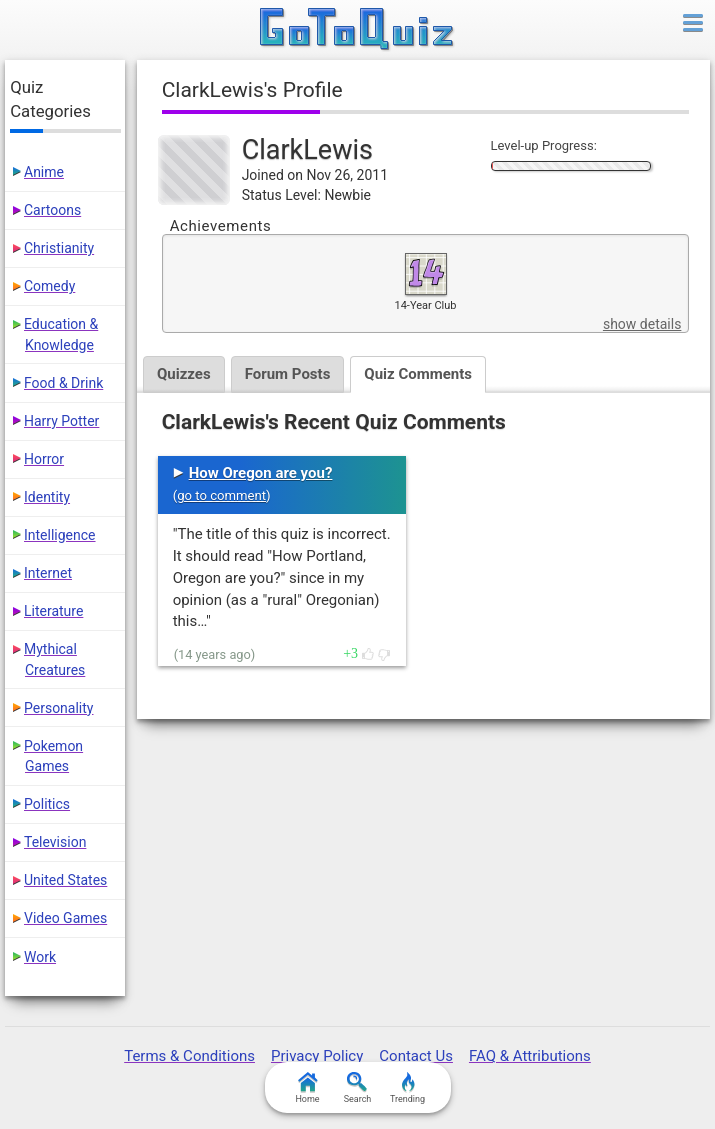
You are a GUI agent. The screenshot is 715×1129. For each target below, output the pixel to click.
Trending (407, 1088)
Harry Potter (61, 421)
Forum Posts (288, 374)
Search (358, 1088)
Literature (53, 611)
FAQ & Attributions (530, 1056)
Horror (44, 459)
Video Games (65, 918)
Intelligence (60, 535)
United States (65, 880)
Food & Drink (63, 383)
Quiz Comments (418, 374)
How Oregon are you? (261, 473)
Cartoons (52, 210)
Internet (48, 573)
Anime (44, 172)
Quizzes (184, 374)
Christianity (59, 248)
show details (642, 324)
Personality (58, 708)
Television (55, 842)
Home (307, 1088)
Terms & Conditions (189, 1056)
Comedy (49, 286)
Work (40, 957)
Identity (47, 497)
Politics (47, 804)
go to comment (221, 495)
